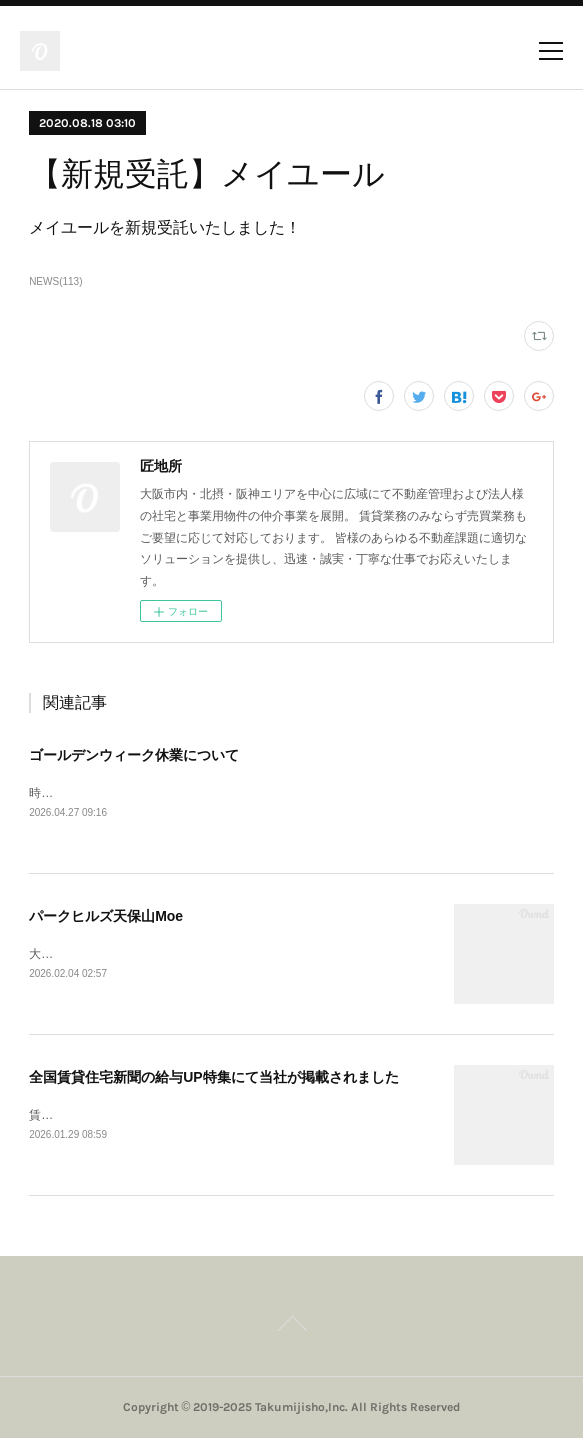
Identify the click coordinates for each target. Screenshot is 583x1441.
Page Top (291, 1329)
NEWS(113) (55, 281)
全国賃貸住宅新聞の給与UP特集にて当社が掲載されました (213, 1078)
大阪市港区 (59, 955)
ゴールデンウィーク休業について (134, 755)
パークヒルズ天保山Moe (106, 917)
